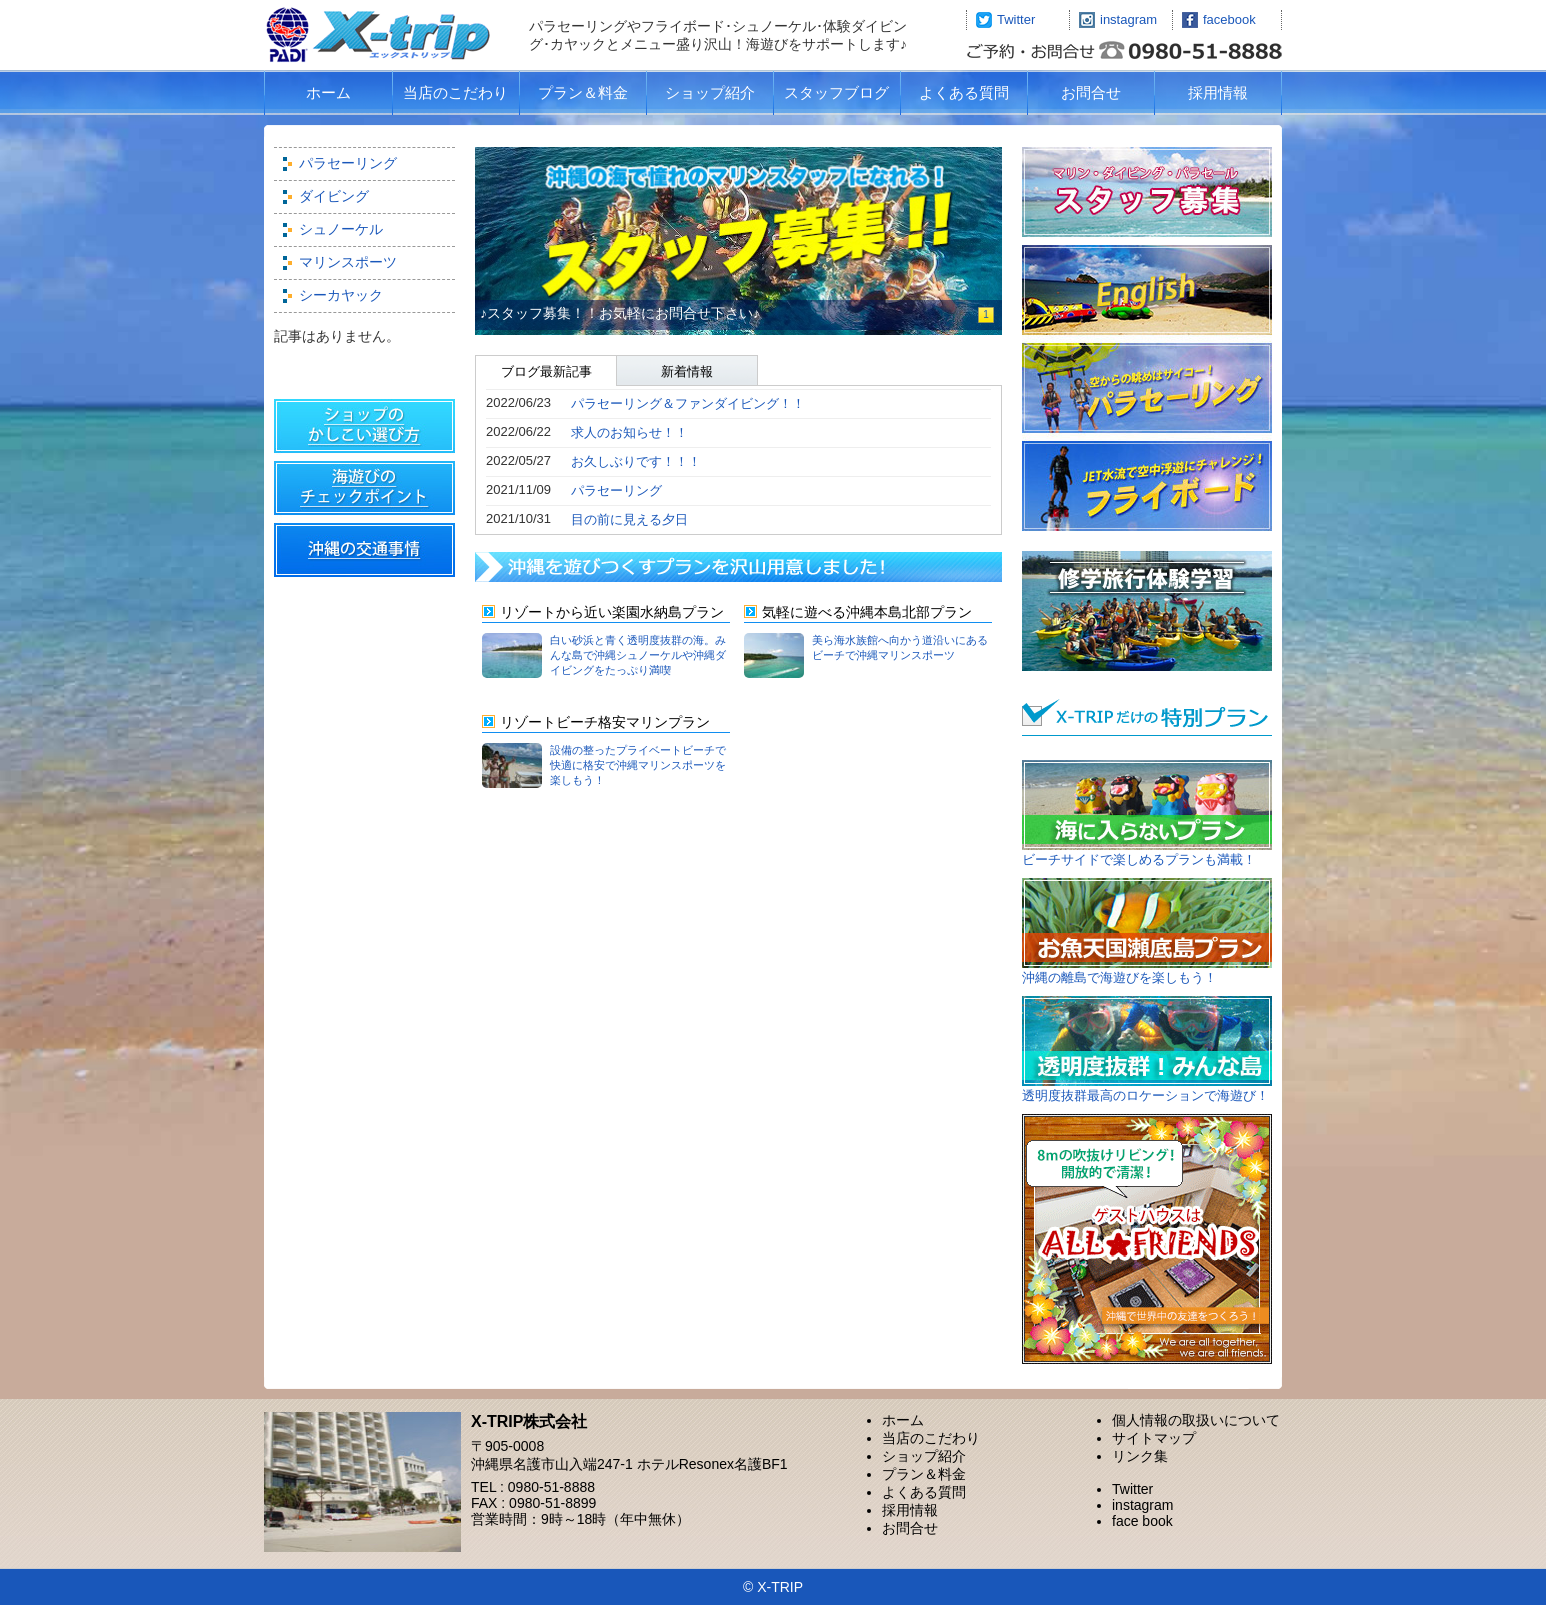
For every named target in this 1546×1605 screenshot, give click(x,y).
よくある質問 (964, 92)
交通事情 (364, 554)
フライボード (1147, 486)
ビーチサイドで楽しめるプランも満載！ (1139, 859)
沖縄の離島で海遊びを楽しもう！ (1119, 977)
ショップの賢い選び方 (364, 430)
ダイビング (334, 196)
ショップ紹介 (710, 92)
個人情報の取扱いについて (1196, 1420)
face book (1142, 1521)
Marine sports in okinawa (1147, 294)
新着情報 (687, 371)
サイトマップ (1154, 1438)
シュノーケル (341, 229)
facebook (1229, 19)
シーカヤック (341, 295)
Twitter (1016, 19)
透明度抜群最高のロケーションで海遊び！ (1145, 1095)
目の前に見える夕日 (629, 519)
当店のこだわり (455, 92)
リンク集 (1140, 1456)
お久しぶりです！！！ (636, 461)
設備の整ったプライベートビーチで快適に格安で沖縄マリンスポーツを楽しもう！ (638, 765)
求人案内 (1147, 193)
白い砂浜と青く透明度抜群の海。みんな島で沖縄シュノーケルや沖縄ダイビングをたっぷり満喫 (638, 655)
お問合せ (1091, 92)
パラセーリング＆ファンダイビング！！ (688, 403)
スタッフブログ (836, 92)
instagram (1128, 19)
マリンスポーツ (348, 262)
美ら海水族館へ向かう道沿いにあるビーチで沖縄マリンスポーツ (900, 647)
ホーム (328, 92)
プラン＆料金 (583, 92)
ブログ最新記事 (546, 371)
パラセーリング (348, 163)
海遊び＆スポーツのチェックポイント (364, 492)
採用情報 (1218, 92)
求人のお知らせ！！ (629, 432)
